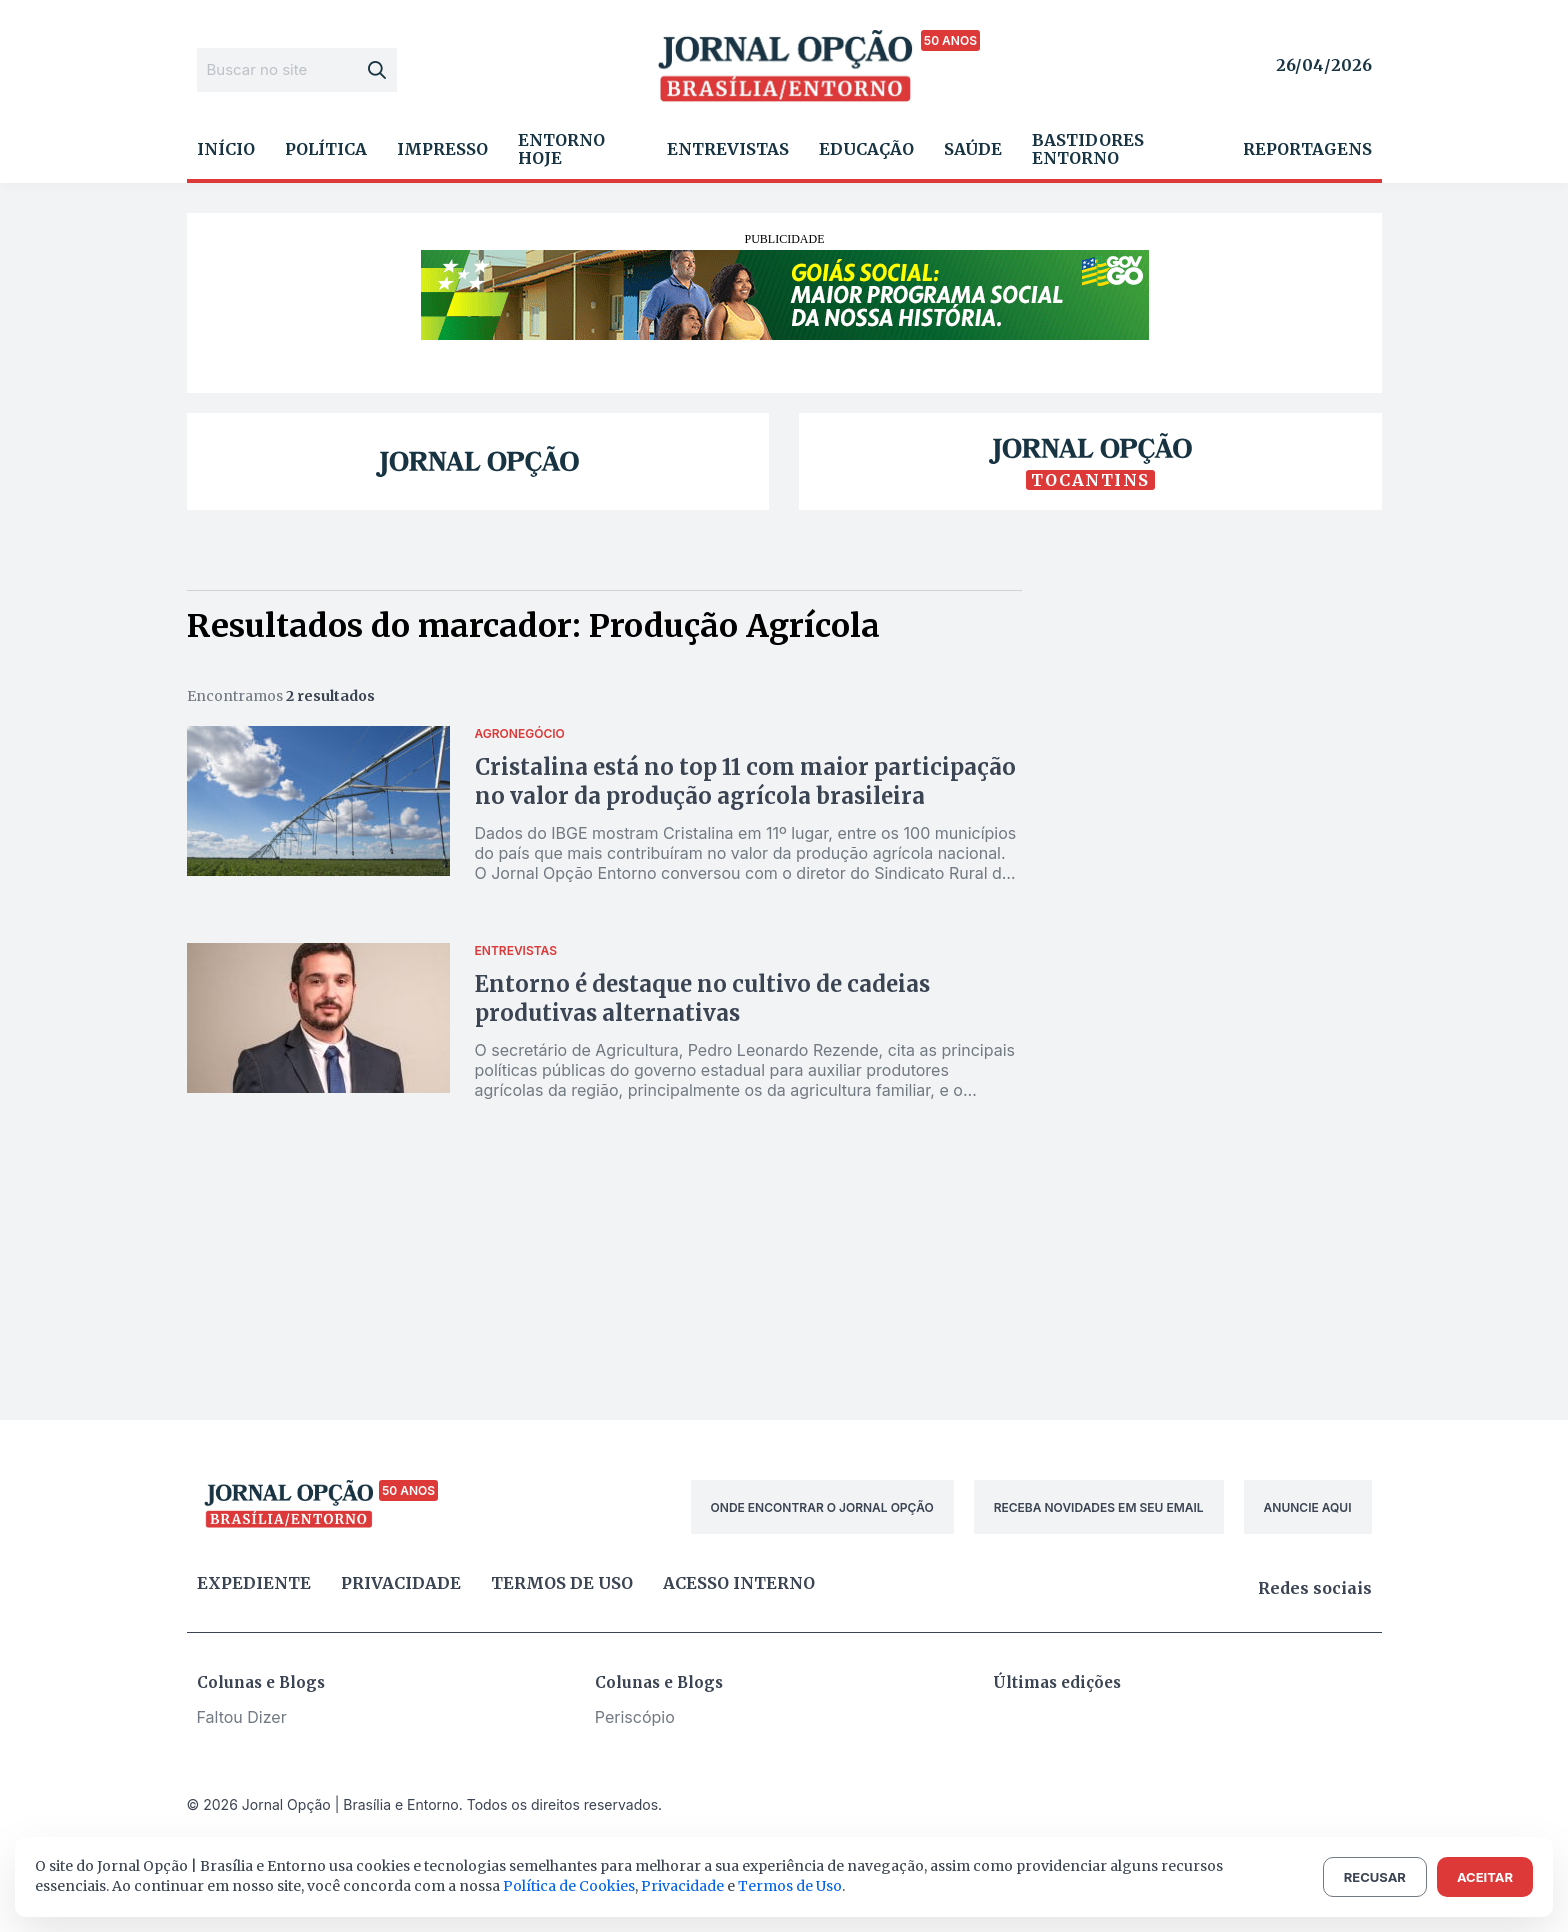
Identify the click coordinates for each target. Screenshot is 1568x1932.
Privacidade (401, 1583)
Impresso (442, 149)
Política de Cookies (569, 1886)
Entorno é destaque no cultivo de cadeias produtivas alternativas (702, 998)
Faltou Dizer (242, 1717)
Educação (866, 149)
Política (326, 149)
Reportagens (1307, 149)
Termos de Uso (790, 1886)
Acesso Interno (739, 1583)
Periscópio (635, 1717)
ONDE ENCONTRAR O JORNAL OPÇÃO (822, 1507)
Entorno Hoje (561, 149)
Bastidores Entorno (1088, 149)
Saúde (973, 149)
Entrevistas (728, 149)
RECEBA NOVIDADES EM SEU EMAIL (1099, 1507)
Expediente (254, 1583)
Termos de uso (562, 1583)
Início (226, 149)
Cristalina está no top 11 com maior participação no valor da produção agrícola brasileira (745, 781)
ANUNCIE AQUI (1308, 1507)
